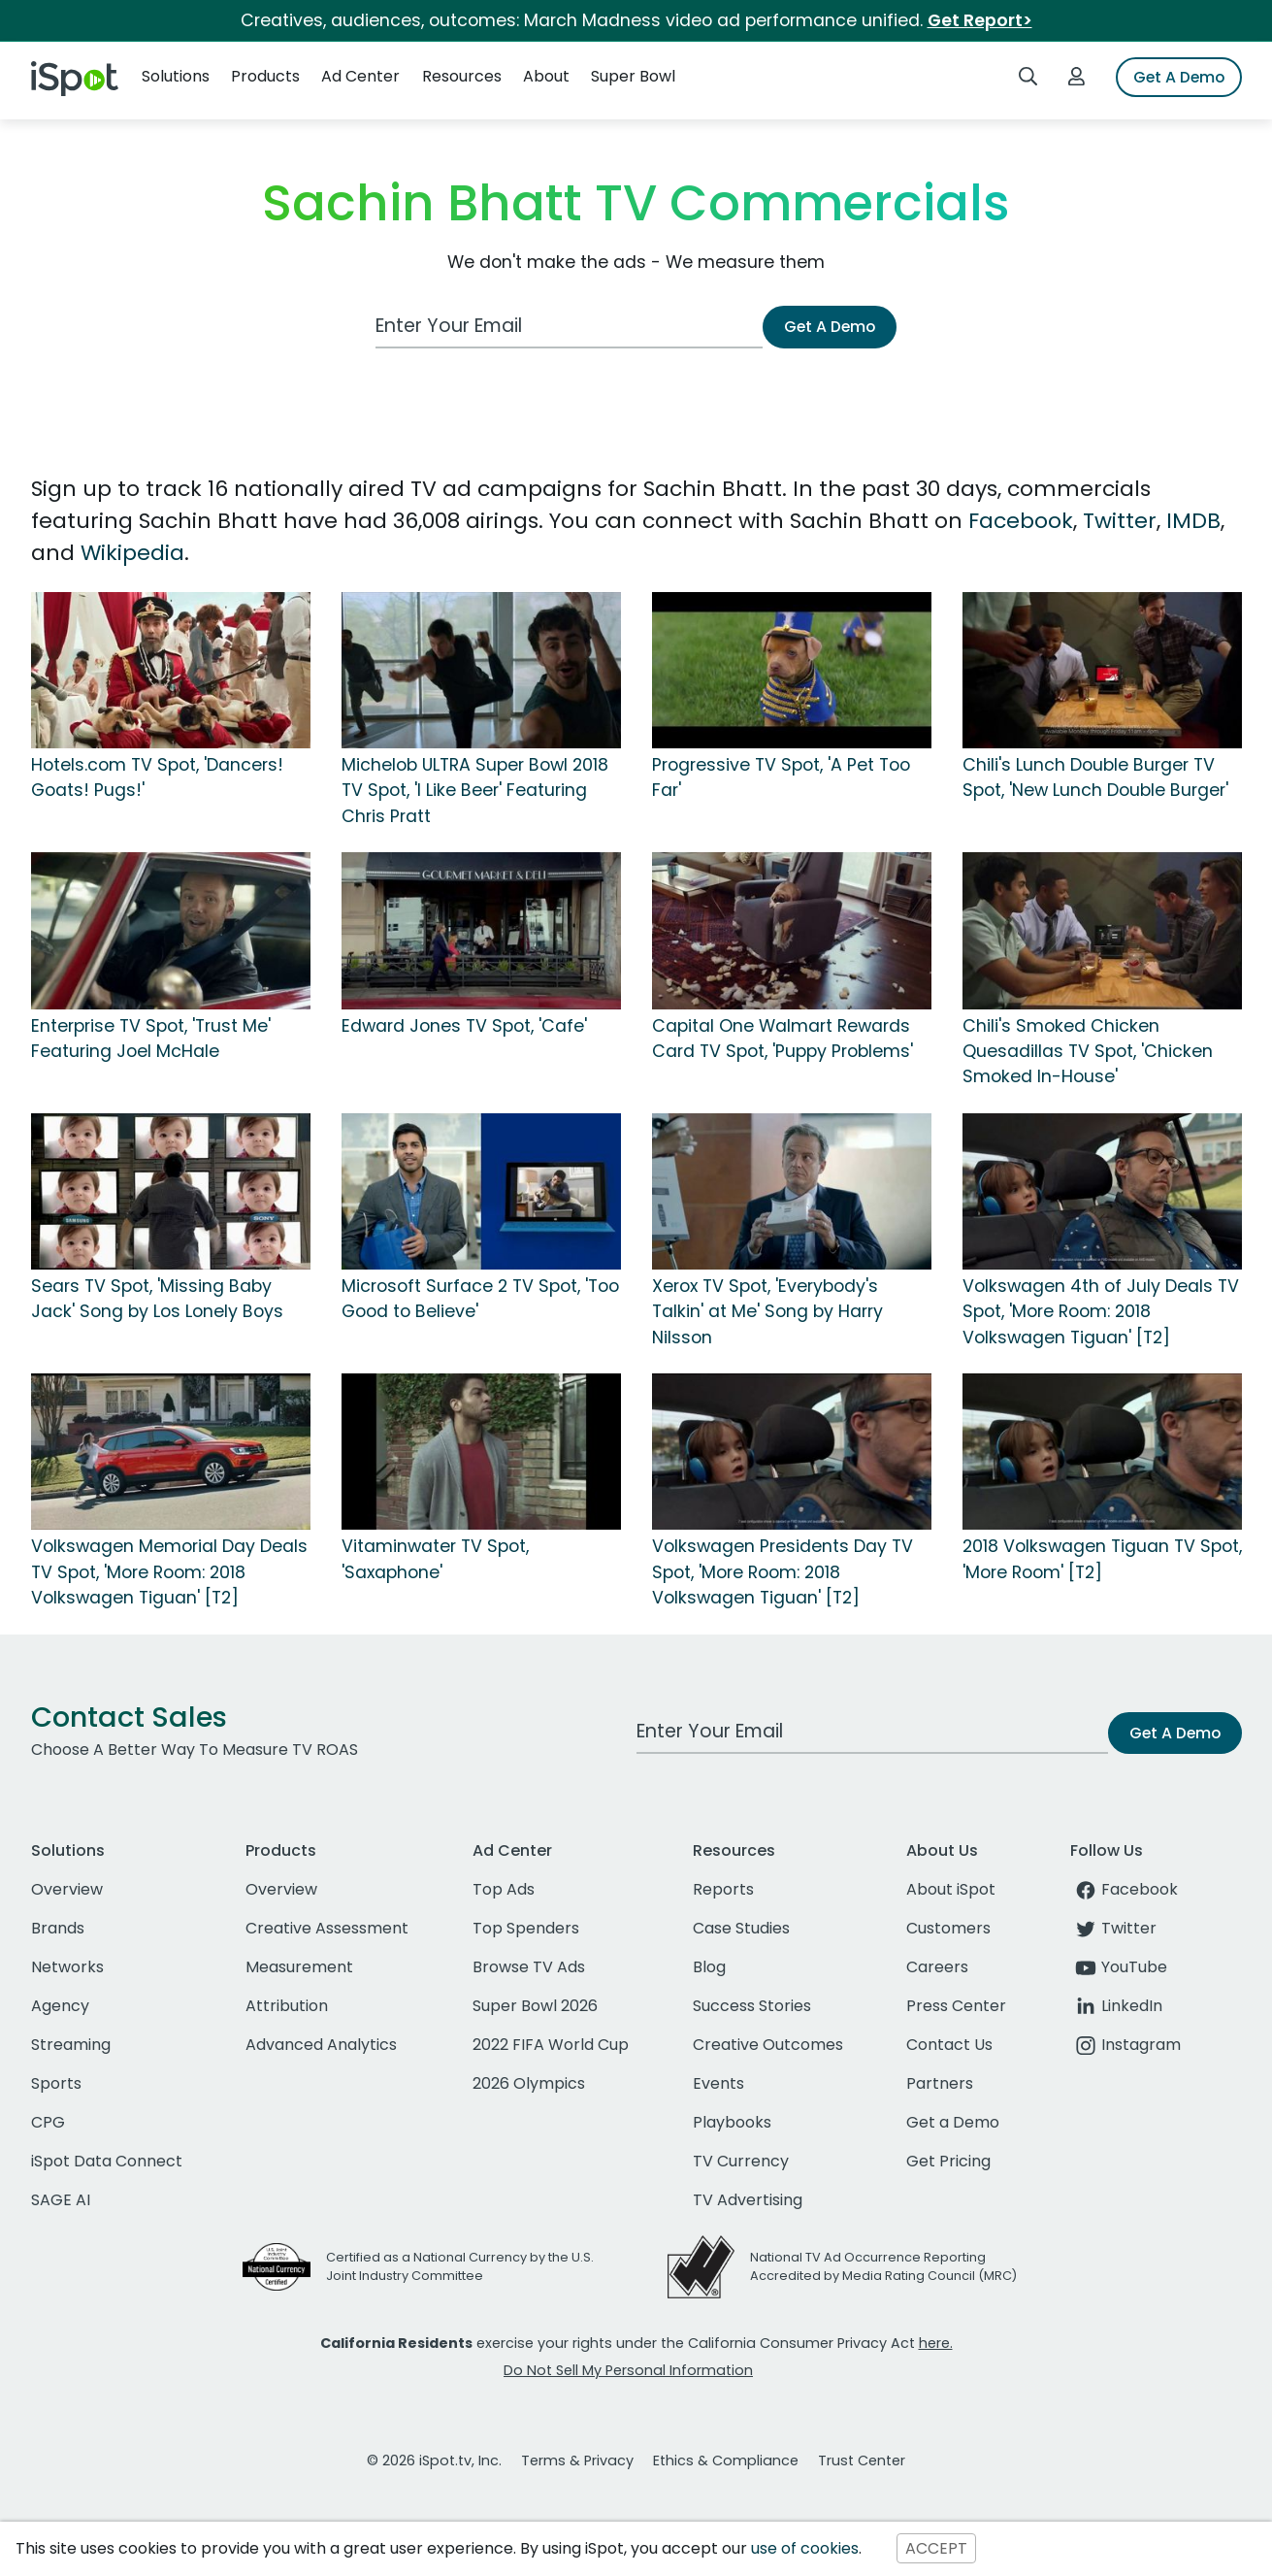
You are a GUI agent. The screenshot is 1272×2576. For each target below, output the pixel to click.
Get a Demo (952, 2122)
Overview (67, 1889)
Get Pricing (948, 2161)
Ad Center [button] (360, 76)
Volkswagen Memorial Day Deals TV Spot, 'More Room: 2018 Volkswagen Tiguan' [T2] (169, 1572)
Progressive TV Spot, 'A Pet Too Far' (781, 777)
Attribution (286, 2006)
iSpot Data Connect (106, 2161)
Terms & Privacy (577, 2460)
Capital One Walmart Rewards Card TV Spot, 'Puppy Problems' (782, 1038)
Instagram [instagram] (1125, 2044)
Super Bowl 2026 (535, 2006)
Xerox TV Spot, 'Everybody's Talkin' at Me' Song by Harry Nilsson (767, 1311)
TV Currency (741, 2161)
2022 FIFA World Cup (551, 2044)
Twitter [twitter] (1113, 1928)
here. (936, 2343)
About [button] (546, 76)
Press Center (956, 2006)
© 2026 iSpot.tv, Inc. (434, 2460)
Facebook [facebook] (1124, 1889)
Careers (937, 1967)
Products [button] (265, 76)
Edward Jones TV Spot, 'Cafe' (464, 1026)
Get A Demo (1178, 77)
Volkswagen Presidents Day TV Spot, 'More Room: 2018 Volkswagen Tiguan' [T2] (782, 1572)
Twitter (1120, 521)
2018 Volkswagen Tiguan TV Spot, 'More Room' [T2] (1102, 1559)
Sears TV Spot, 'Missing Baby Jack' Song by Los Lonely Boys (157, 1298)
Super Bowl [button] (633, 76)
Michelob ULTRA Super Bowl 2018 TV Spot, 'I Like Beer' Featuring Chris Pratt (475, 790)
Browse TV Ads (529, 1967)
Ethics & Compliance (726, 2460)
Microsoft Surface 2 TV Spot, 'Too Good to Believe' (480, 1298)
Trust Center (861, 2460)
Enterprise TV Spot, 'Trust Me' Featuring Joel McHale (151, 1038)
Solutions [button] (176, 76)
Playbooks (732, 2122)
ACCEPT (936, 2548)
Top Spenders (526, 1928)
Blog (709, 1967)
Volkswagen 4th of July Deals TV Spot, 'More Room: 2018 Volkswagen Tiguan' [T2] (1100, 1311)
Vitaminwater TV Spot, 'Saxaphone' (435, 1559)
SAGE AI (60, 2200)
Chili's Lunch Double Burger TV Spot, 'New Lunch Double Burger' (1095, 777)
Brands (57, 1928)
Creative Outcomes (768, 2044)
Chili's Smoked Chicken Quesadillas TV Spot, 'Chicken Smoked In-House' (1087, 1051)
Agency (60, 2006)
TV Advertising (747, 2200)
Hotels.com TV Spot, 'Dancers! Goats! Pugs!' (157, 777)
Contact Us (949, 2044)
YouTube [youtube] (1118, 1967)
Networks (67, 1967)
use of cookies (805, 2548)
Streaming (71, 2044)
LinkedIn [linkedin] (1116, 2006)
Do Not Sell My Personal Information (628, 2370)
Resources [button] (462, 76)
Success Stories (752, 2006)
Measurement (299, 1967)
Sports (56, 2083)
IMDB (1193, 521)
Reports (723, 1889)
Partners (939, 2083)
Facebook (1020, 521)
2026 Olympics (529, 2083)
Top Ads (504, 1889)
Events (718, 2083)
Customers (948, 1928)
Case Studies (741, 1928)
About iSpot (950, 1889)
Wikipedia (132, 553)
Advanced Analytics (321, 2044)
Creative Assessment (326, 1928)
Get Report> (980, 20)
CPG (48, 2122)
